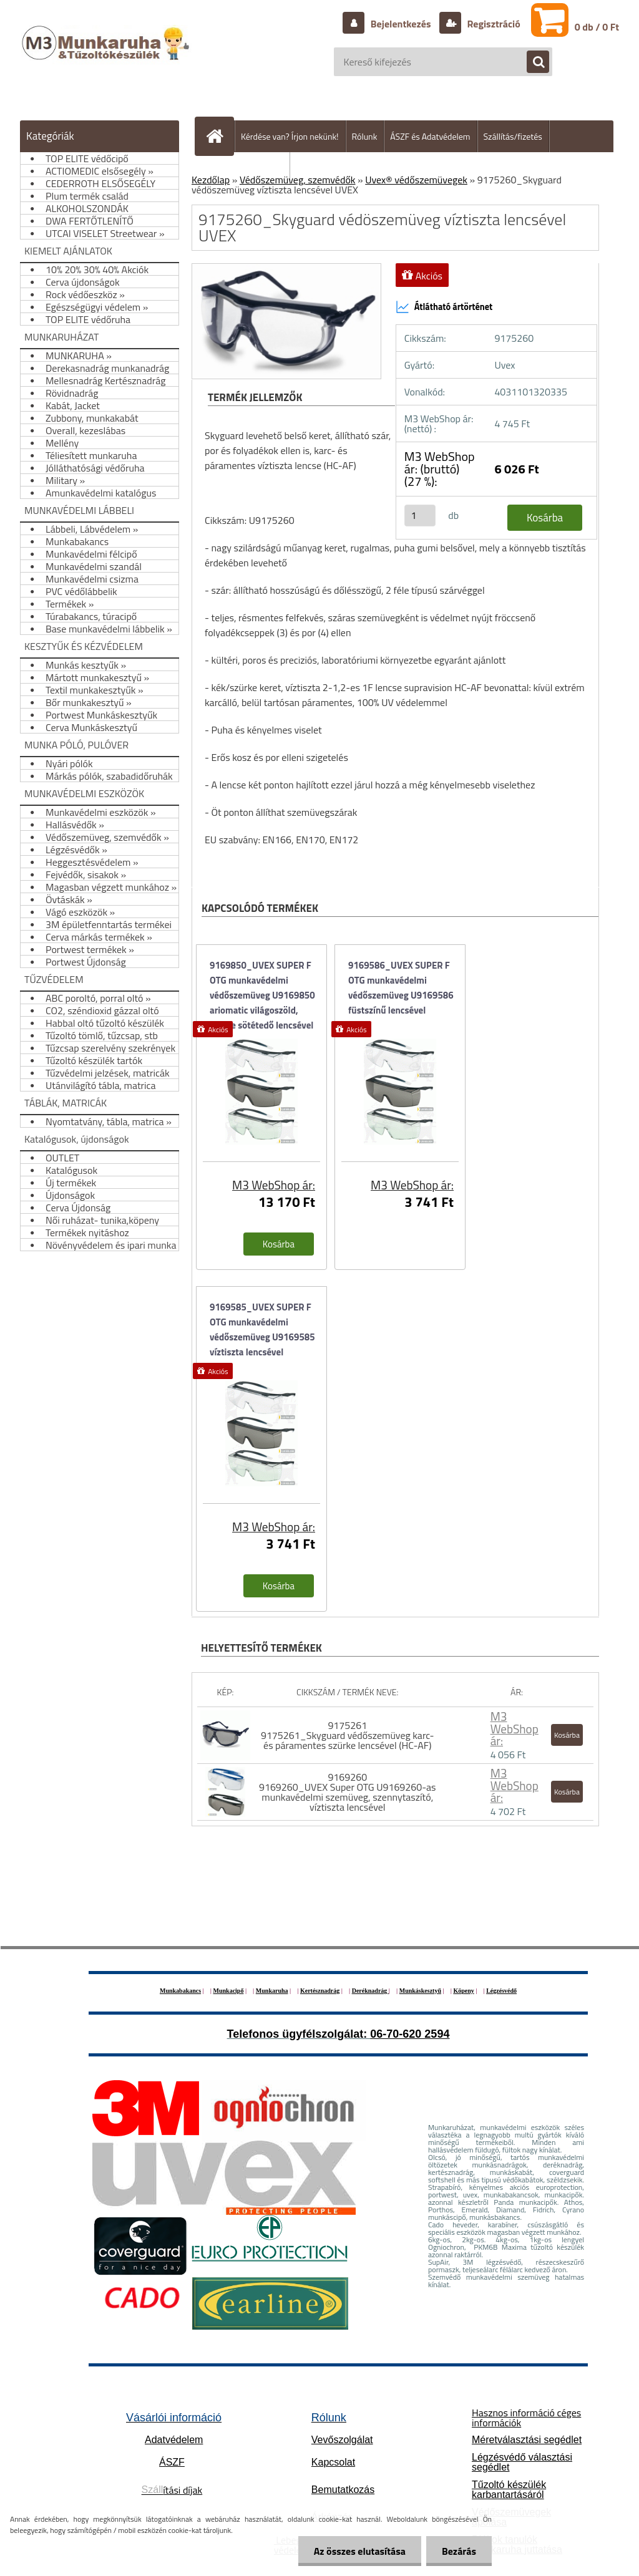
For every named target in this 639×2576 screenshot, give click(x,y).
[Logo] (107, 55)
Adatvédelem (174, 2439)
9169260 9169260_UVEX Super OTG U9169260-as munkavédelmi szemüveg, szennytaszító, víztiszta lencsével (347, 1792)
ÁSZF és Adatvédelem (430, 136)
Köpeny (463, 1990)
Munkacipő (228, 1990)
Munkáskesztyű (420, 1990)
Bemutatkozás (342, 2489)
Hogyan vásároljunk (247, 168)
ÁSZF (172, 2462)
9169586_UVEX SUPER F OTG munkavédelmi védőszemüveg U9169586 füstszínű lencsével (401, 987)
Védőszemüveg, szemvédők (298, 179)
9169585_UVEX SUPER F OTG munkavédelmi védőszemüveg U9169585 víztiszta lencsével (262, 1329)
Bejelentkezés (400, 23)
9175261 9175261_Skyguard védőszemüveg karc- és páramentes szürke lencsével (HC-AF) (347, 1735)
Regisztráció (492, 23)
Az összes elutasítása (360, 2551)
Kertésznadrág (319, 1990)
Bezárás (459, 2551)
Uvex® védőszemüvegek (416, 179)
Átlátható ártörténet (444, 307)
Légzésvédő (501, 1990)
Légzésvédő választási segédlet (522, 2462)
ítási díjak (172, 2489)
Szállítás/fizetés (513, 136)
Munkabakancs (180, 1990)
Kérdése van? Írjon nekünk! (290, 136)
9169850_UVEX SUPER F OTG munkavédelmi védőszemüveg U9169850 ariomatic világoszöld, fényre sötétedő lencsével (262, 989)
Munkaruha (272, 1990)
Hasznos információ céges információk (526, 2417)
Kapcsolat (333, 2462)
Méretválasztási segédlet (527, 2439)
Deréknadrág (370, 1990)
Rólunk (365, 136)
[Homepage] (219, 136)
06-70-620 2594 (409, 2034)
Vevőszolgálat (342, 2439)
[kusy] (420, 515)
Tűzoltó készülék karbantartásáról (509, 2489)
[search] (531, 62)
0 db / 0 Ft (597, 26)
